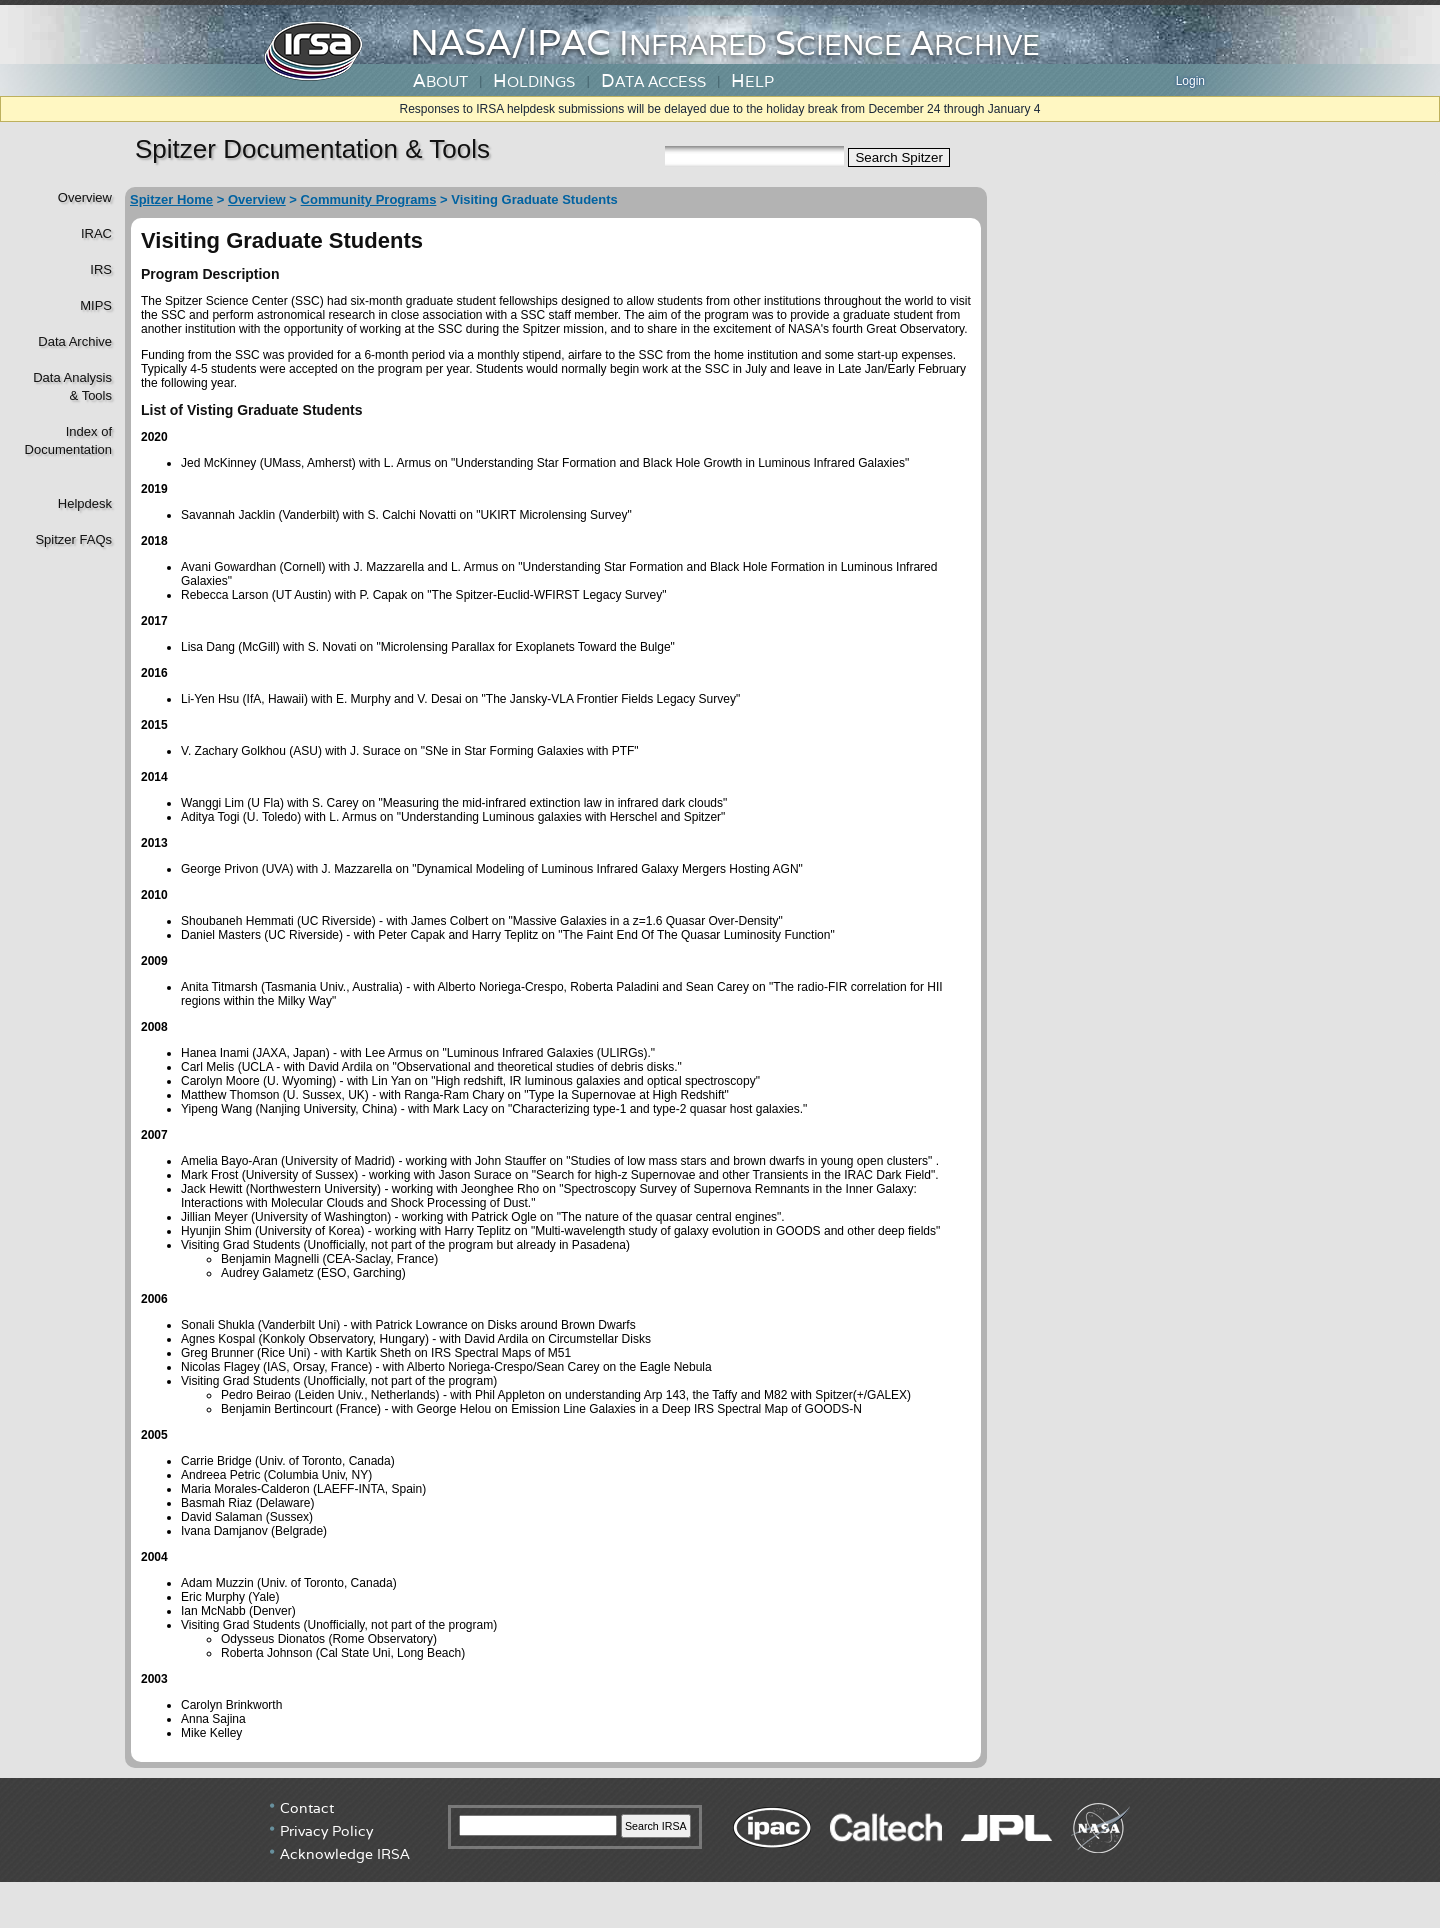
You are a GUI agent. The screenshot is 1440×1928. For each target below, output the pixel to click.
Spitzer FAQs (73, 539)
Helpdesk (85, 503)
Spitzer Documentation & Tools (312, 149)
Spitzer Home (171, 199)
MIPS (96, 305)
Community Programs (369, 199)
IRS (101, 269)
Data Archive (75, 341)
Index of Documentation (66, 440)
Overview (85, 197)
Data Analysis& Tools (72, 386)
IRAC (96, 233)
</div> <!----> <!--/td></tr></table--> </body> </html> (720, 1853)
